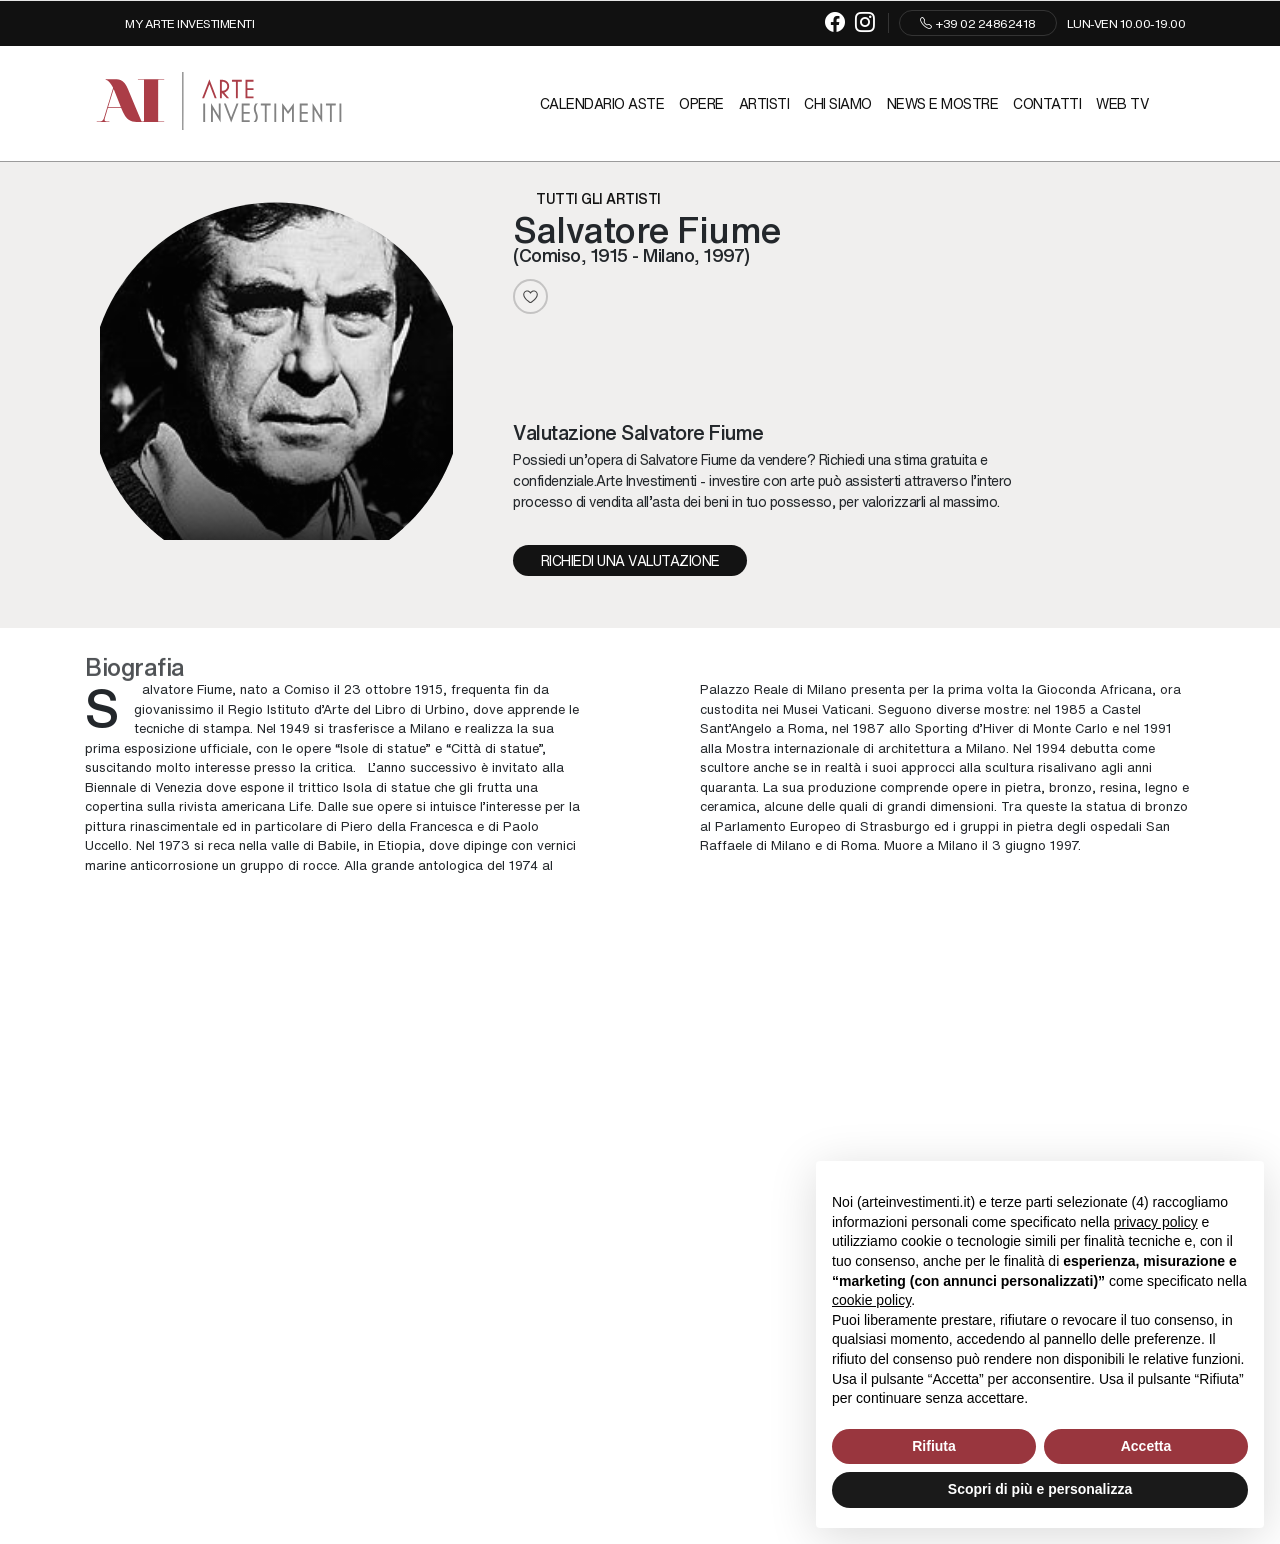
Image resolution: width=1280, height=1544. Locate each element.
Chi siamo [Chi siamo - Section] (838, 103)
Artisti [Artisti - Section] (764, 103)
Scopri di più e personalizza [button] (1040, 1489)
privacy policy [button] (1156, 1222)
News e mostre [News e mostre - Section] (943, 103)
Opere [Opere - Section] (701, 103)
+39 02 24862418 (978, 23)
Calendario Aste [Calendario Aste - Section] (602, 103)
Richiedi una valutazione (630, 560)
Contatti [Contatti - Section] (1047, 103)
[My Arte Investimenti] (174, 23)
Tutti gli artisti (598, 198)
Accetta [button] (1146, 1446)
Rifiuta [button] (934, 1446)
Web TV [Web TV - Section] (1122, 103)
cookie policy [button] (871, 1300)
